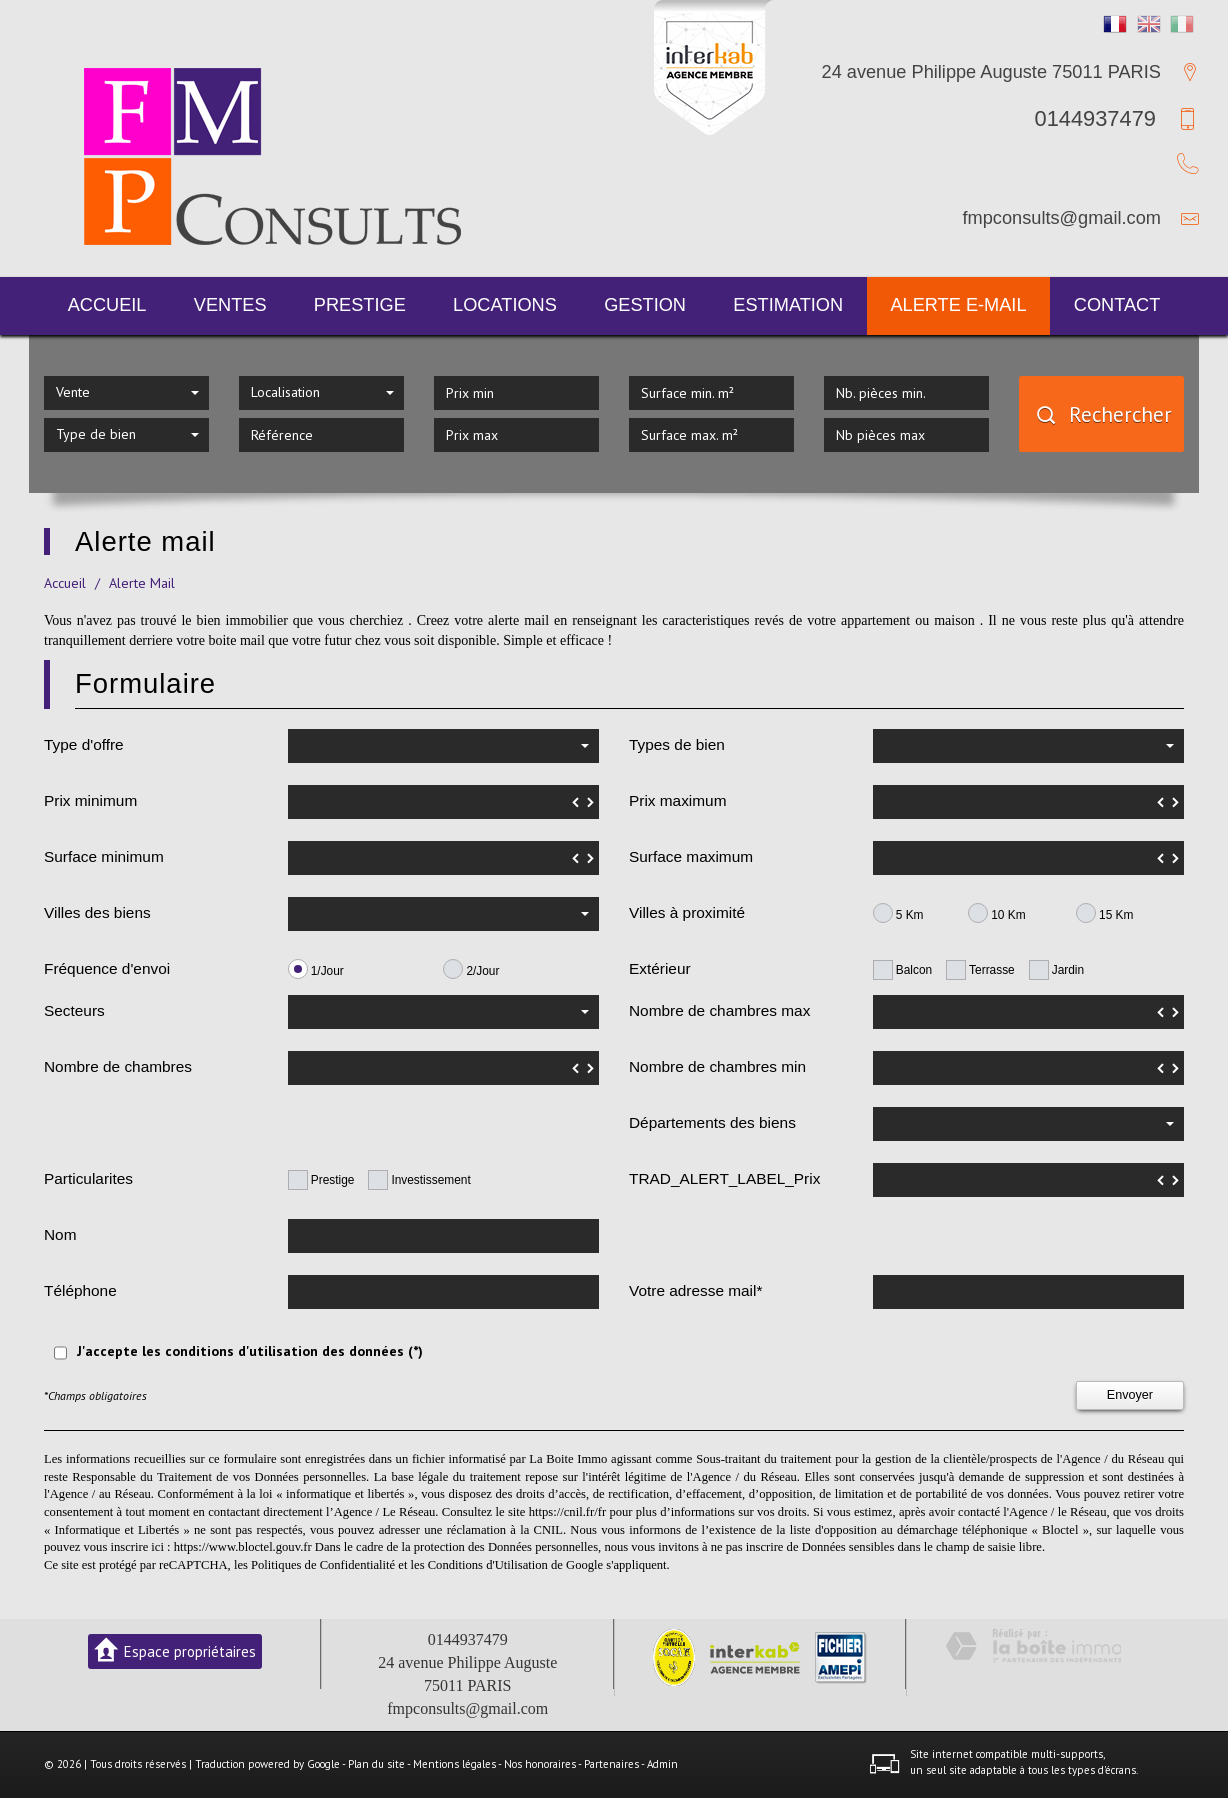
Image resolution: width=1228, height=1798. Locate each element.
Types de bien (677, 744)
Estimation (788, 305)
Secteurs (74, 1010)
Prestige (360, 305)
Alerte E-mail (958, 305)
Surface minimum (104, 856)
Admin (662, 1764)
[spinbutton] (443, 802)
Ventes (230, 305)
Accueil (107, 305)
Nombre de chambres (118, 1066)
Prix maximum (677, 800)
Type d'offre (84, 744)
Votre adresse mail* (695, 1290)
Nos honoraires (540, 1764)
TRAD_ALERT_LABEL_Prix (724, 1178)
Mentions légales (454, 1764)
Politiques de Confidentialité (323, 1565)
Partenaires (611, 1764)
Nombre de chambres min (717, 1066)
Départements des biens (712, 1122)
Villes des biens (97, 912)
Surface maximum (691, 856)
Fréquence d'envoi (107, 968)
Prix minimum (90, 800)
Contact (1117, 305)
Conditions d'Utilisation (488, 1565)
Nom (60, 1234)
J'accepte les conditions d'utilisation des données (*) (250, 1351)
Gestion (645, 305)
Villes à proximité (687, 912)
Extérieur (660, 968)
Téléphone (80, 1290)
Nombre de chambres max (719, 1010)
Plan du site (376, 1764)
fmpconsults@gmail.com (1062, 218)
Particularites (88, 1178)
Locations (505, 305)
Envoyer (1130, 1395)
